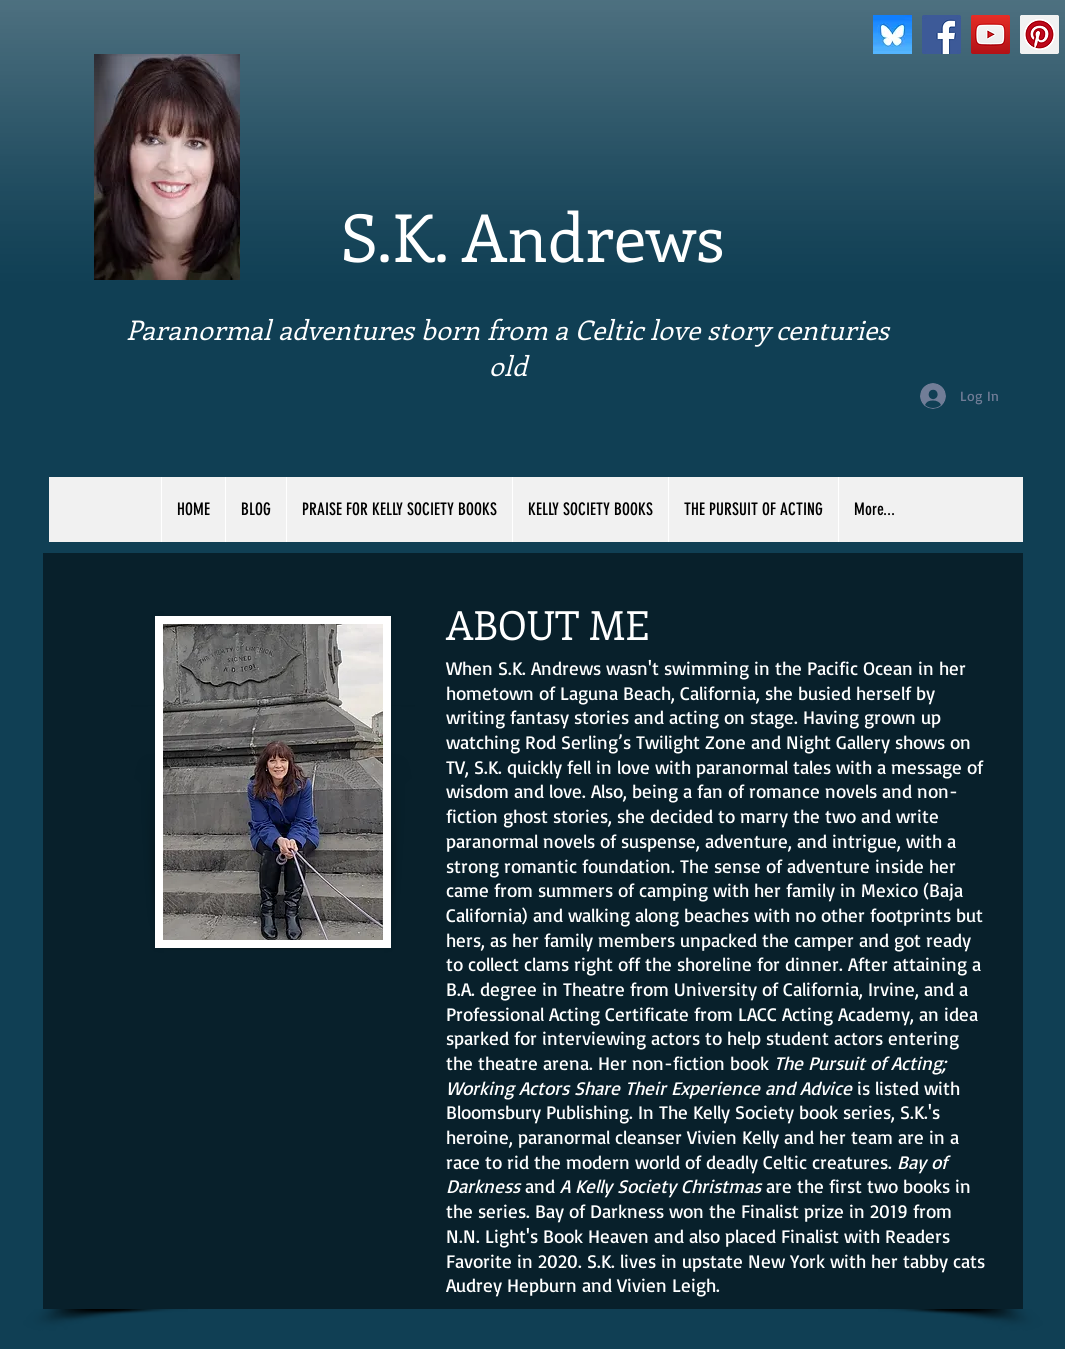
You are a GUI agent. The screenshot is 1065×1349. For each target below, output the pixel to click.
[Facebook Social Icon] (941, 34)
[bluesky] (892, 34)
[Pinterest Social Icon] (1039, 34)
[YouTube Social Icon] (990, 34)
